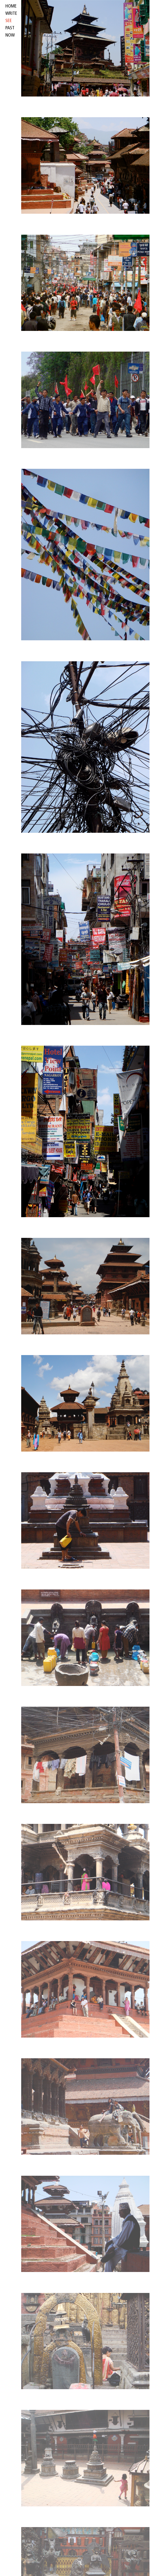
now (10, 35)
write (11, 13)
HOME (11, 6)
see (8, 21)
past (9, 28)
